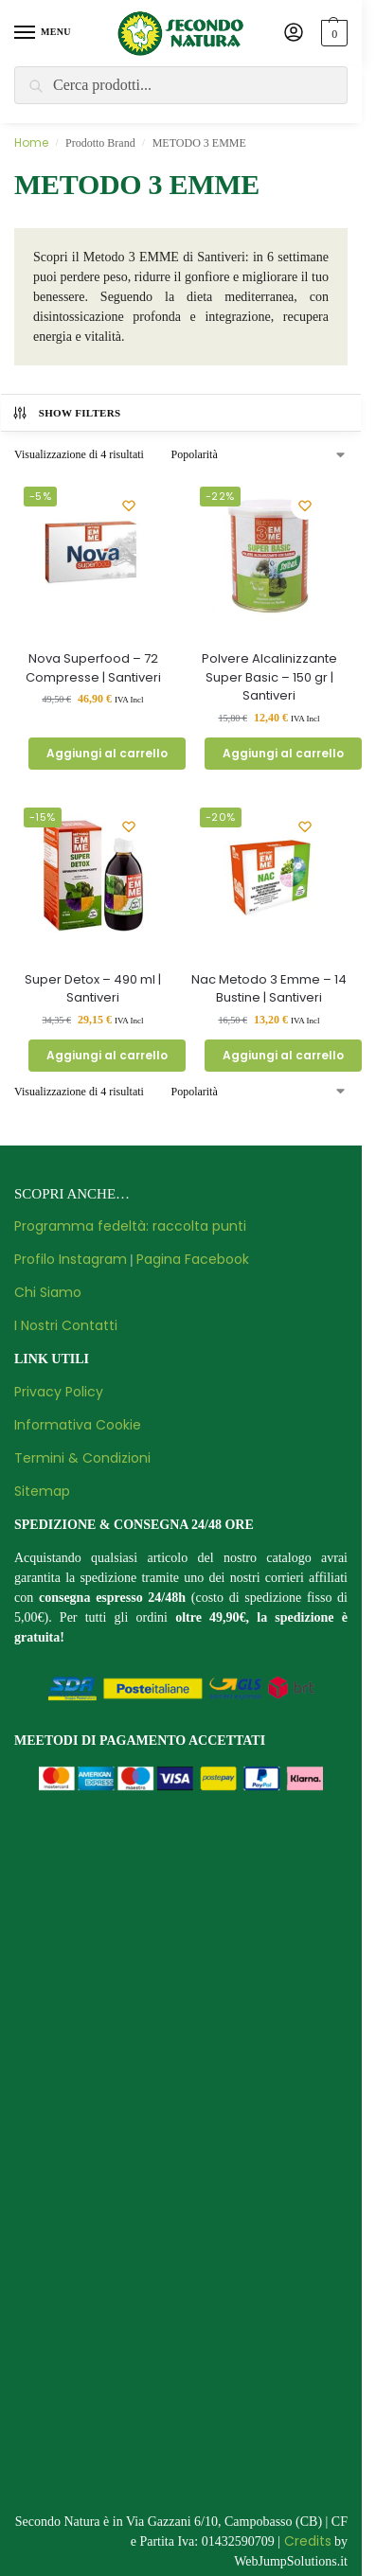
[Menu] (42, 33)
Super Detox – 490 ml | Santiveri (93, 988)
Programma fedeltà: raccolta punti (130, 1226)
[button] (332, 33)
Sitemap (42, 1491)
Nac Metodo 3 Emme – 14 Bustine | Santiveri (269, 988)
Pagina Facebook (192, 1259)
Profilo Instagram (70, 1259)
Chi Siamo (47, 1292)
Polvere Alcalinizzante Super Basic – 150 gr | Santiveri (269, 676)
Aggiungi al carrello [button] (107, 753)
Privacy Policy (58, 1391)
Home (31, 142)
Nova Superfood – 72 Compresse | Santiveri (93, 667)
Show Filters (66, 412)
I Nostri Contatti (65, 1325)
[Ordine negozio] (259, 454)
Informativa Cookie (77, 1424)
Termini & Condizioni (82, 1457)
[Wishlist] (129, 505)
